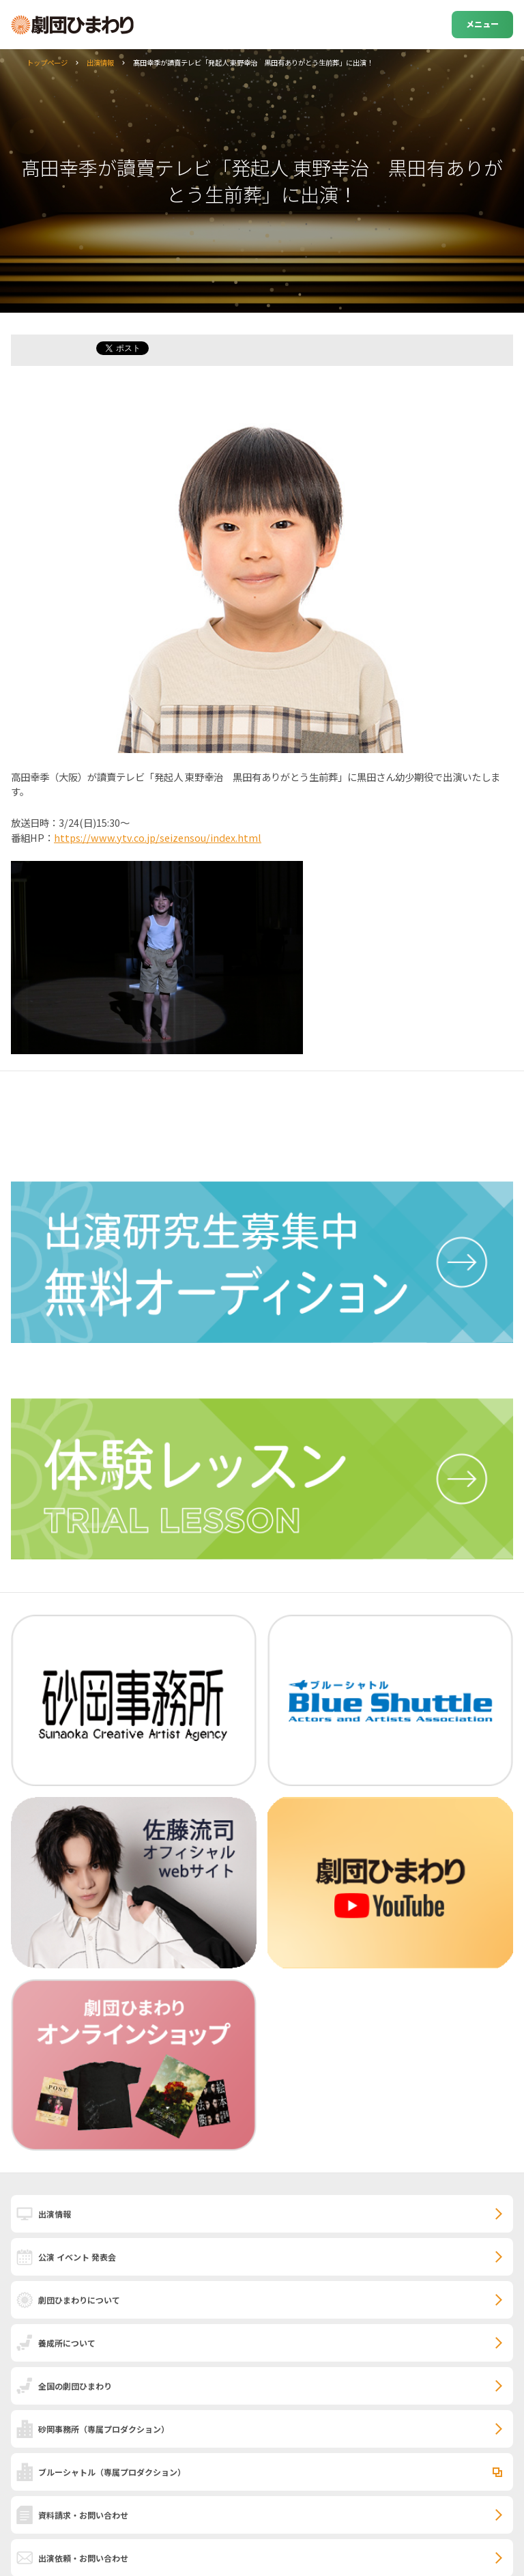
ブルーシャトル (112, 2472)
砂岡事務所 (103, 2429)
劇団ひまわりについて (79, 2300)
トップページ (47, 62)
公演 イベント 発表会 (77, 2257)
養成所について (67, 2343)
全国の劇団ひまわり (75, 2386)
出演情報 (100, 62)
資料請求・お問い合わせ (83, 2515)
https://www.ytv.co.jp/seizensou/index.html (157, 837)
